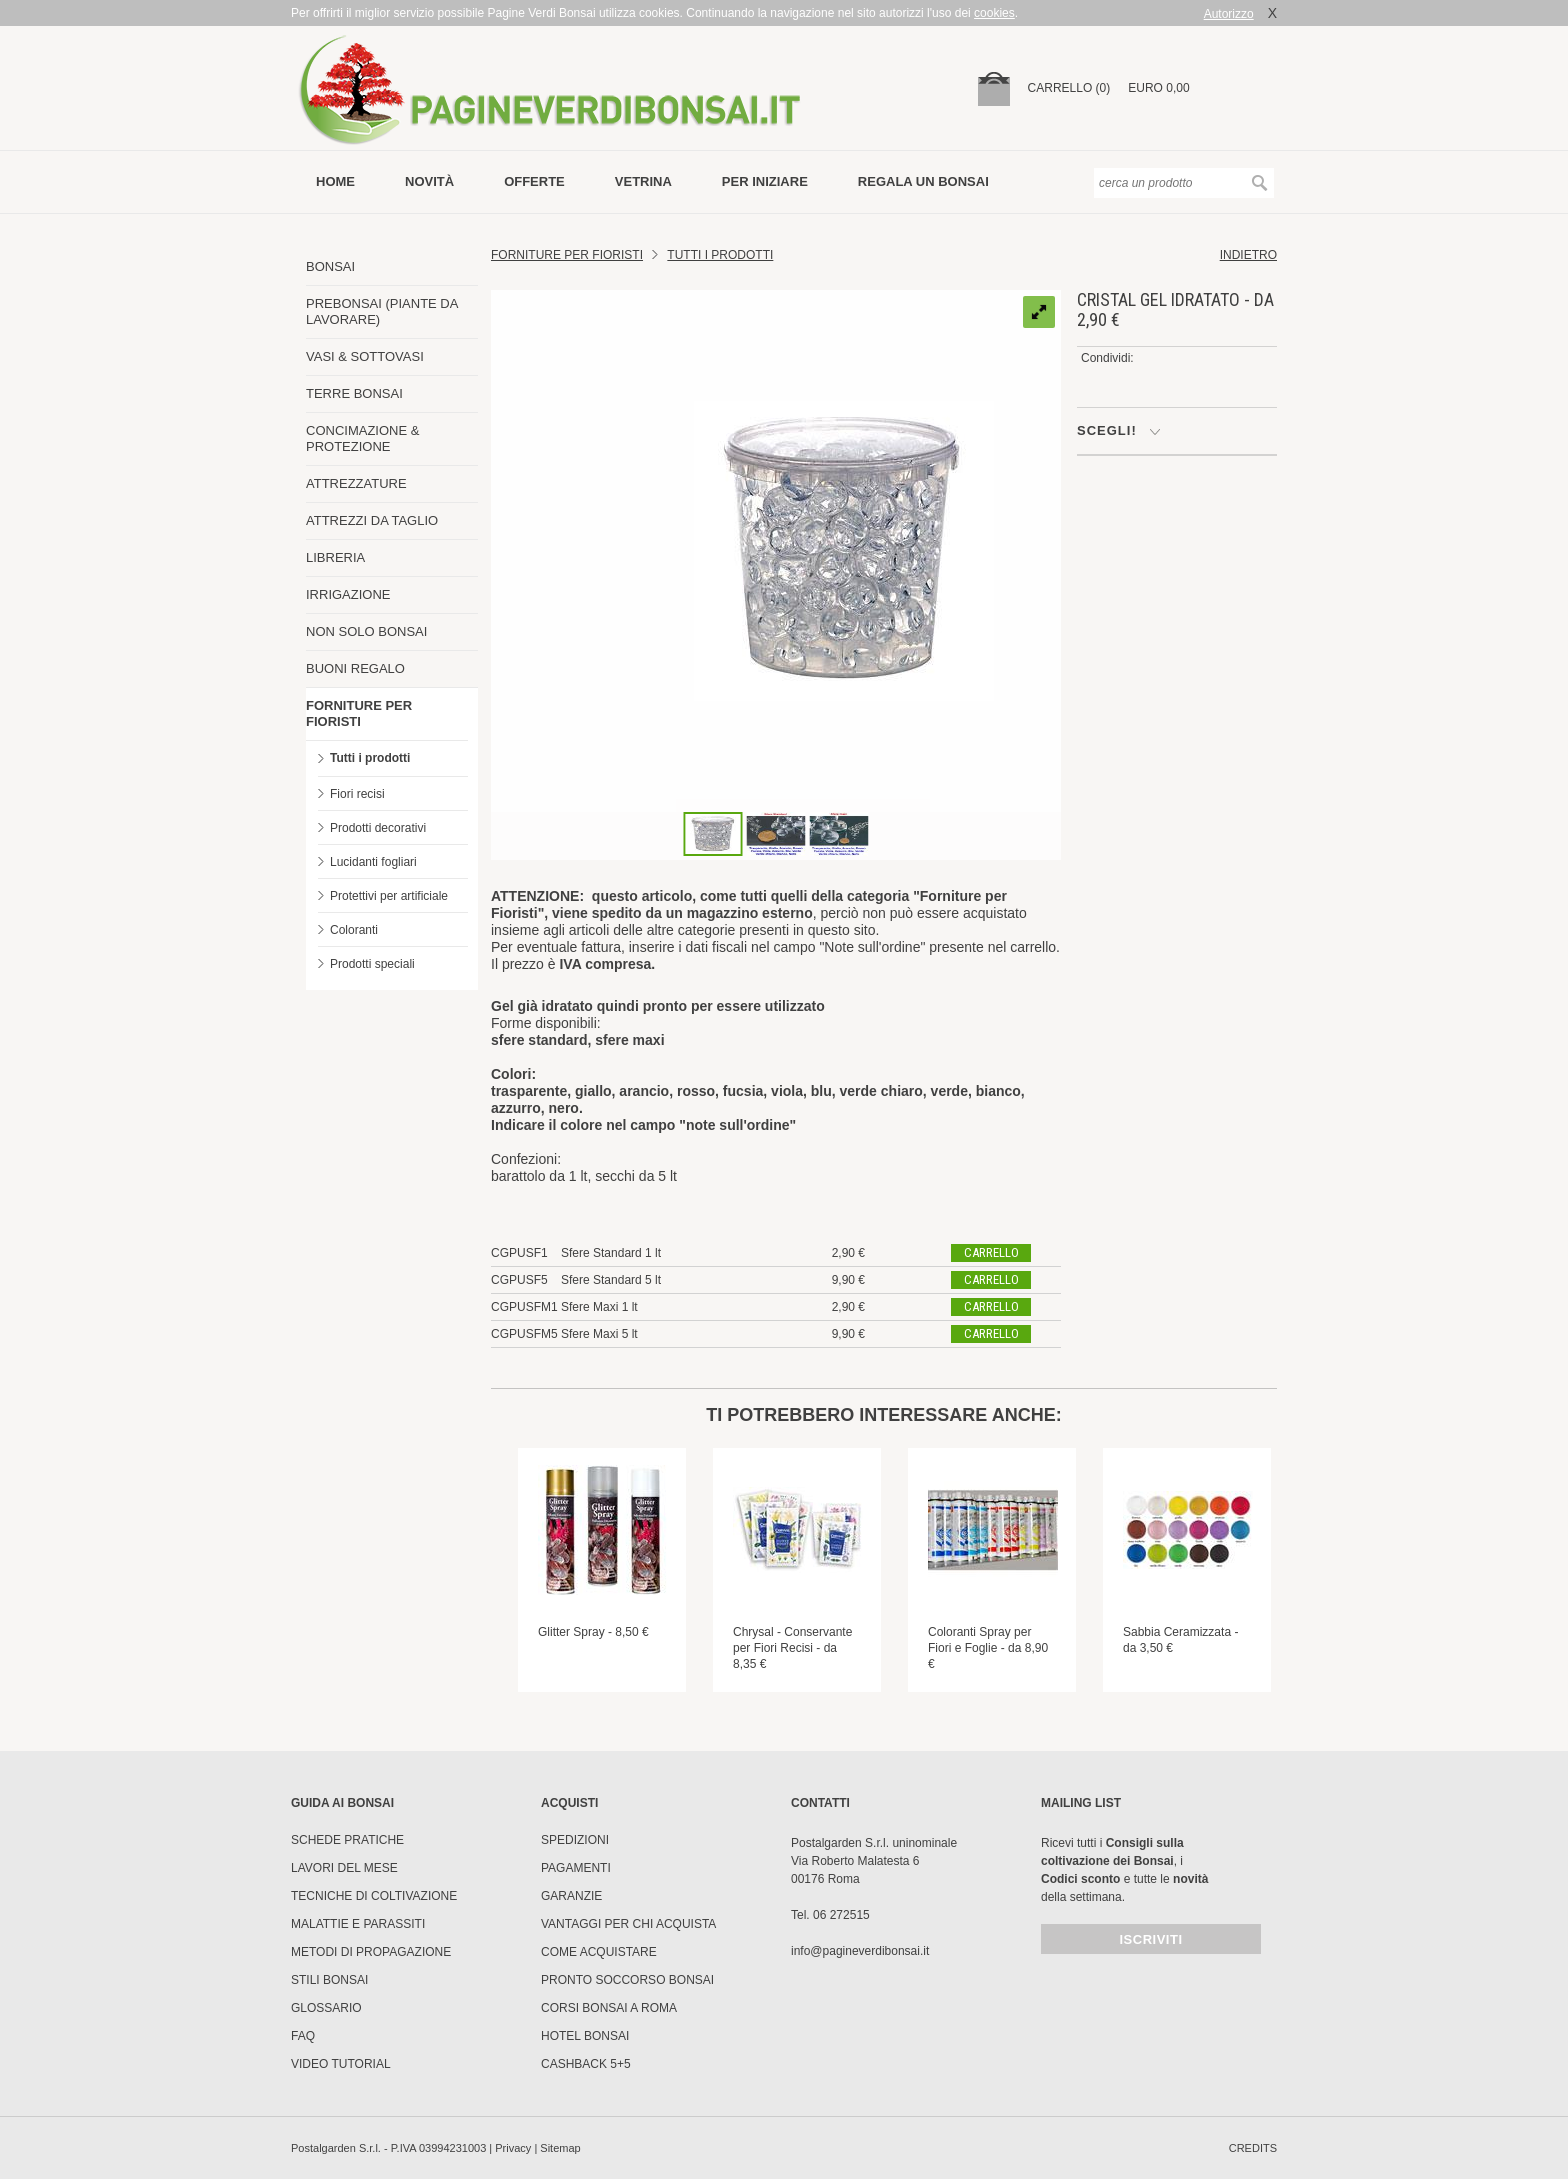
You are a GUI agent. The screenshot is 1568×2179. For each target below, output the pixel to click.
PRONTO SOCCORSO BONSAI (627, 1980)
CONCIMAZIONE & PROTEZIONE (362, 438)
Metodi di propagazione (371, 1952)
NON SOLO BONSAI (366, 631)
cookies (994, 13)
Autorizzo (1229, 14)
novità (429, 181)
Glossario (326, 2008)
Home (335, 181)
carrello (991, 1252)
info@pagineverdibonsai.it (860, 1951)
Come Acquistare (599, 1952)
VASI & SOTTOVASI (365, 356)
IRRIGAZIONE (348, 594)
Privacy (513, 2148)
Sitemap (560, 2148)
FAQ (303, 2036)
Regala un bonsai (923, 181)
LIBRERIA (335, 557)
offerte (534, 181)
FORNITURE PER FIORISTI (359, 713)
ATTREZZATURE (356, 483)
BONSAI (330, 266)
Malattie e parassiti (358, 1924)
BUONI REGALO (355, 668)
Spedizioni (575, 1840)
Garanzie (571, 1896)
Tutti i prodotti (370, 758)
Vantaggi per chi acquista (628, 1924)
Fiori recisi (357, 794)
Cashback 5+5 (586, 2064)
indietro (1248, 255)
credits (1253, 2148)
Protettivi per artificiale (389, 896)
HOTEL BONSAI (585, 2036)
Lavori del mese (344, 1868)
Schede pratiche (347, 1840)
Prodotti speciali (372, 964)
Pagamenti (576, 1868)
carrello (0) (1069, 88)
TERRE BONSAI (354, 393)
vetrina (643, 181)
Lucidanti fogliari (373, 862)
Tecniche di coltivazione (374, 1896)
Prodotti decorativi (378, 828)
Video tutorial (341, 2064)
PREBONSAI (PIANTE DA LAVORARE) (382, 311)
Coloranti (354, 930)
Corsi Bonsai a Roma (609, 2008)
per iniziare (765, 181)
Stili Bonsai (329, 1980)
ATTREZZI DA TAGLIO (372, 520)
